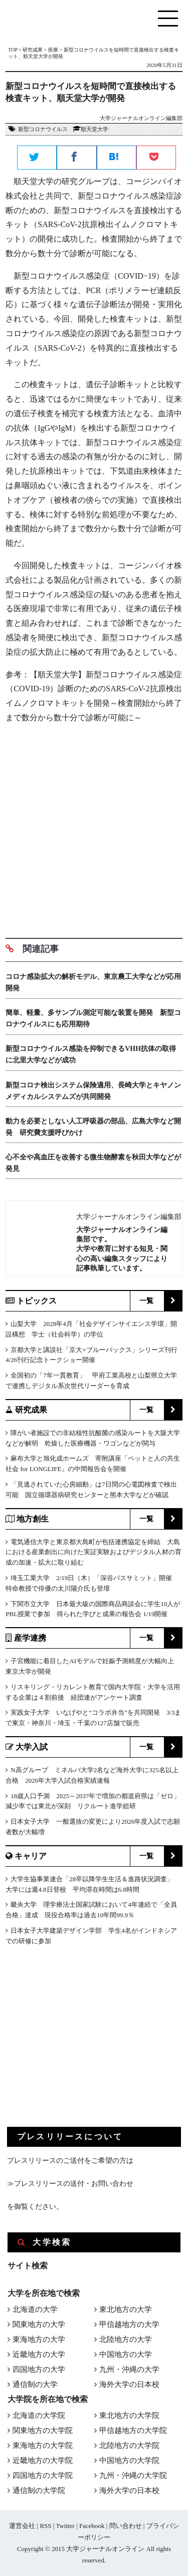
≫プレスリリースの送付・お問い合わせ (70, 2183)
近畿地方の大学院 (43, 2460)
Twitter (65, 2525)
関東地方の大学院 (43, 2430)
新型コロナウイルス (43, 129)
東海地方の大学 (39, 2339)
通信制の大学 (35, 2384)
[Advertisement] (94, 827)
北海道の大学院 (39, 2415)
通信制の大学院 (39, 2490)
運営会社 (22, 2525)
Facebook (92, 2525)
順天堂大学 (94, 129)
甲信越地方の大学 (129, 2324)
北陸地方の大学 (125, 2339)
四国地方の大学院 (43, 2475)
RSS (45, 2525)
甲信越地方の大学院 (133, 2430)
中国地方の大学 (125, 2354)
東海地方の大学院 (43, 2445)
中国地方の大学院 (129, 2460)
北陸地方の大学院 (129, 2445)
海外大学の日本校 (129, 2384)
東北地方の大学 (125, 2309)
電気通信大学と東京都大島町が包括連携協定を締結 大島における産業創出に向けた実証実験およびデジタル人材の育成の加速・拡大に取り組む (93, 1552)
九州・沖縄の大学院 (133, 2475)
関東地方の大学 (39, 2324)
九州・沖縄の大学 (129, 2369)
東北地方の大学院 (129, 2415)
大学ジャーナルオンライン (105, 2548)
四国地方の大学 (39, 2369)
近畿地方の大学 (39, 2354)
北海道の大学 (35, 2309)
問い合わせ (125, 2525)
